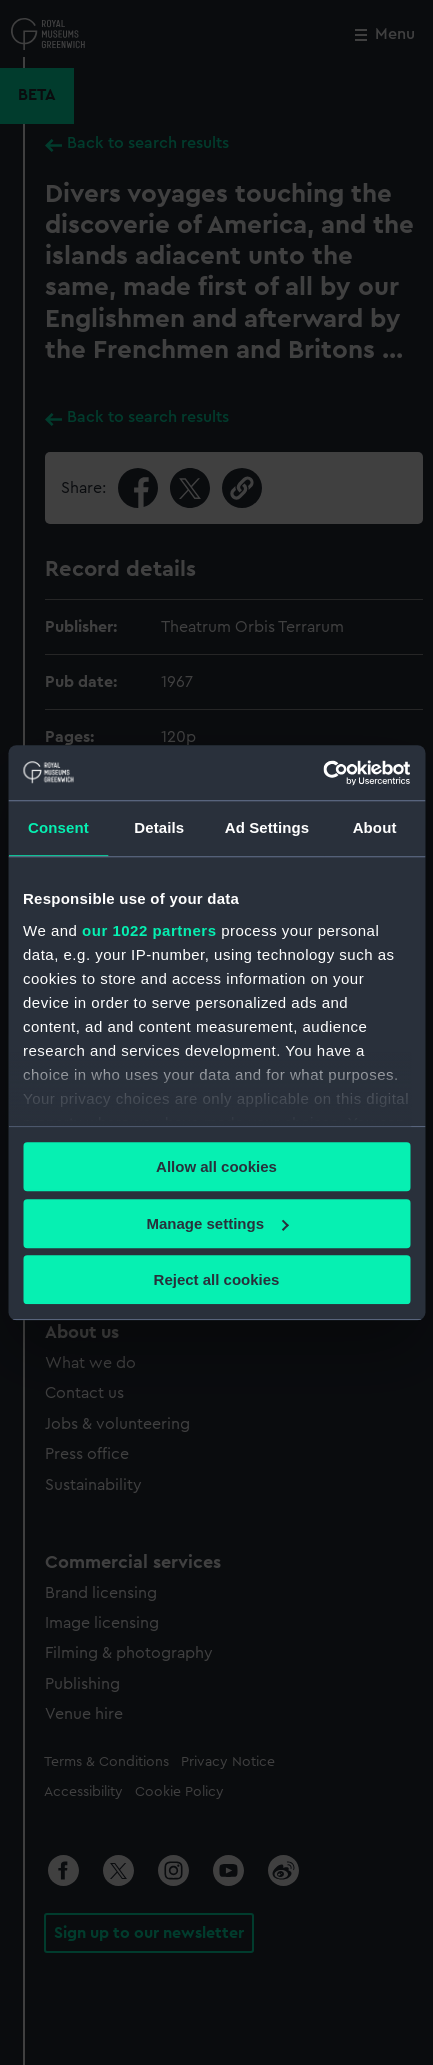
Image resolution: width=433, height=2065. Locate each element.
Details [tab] (159, 827)
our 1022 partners (149, 930)
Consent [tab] (58, 827)
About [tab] (375, 827)
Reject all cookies (217, 1279)
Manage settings (217, 1223)
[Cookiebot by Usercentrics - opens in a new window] (322, 773)
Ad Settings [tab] (267, 827)
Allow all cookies (216, 1166)
